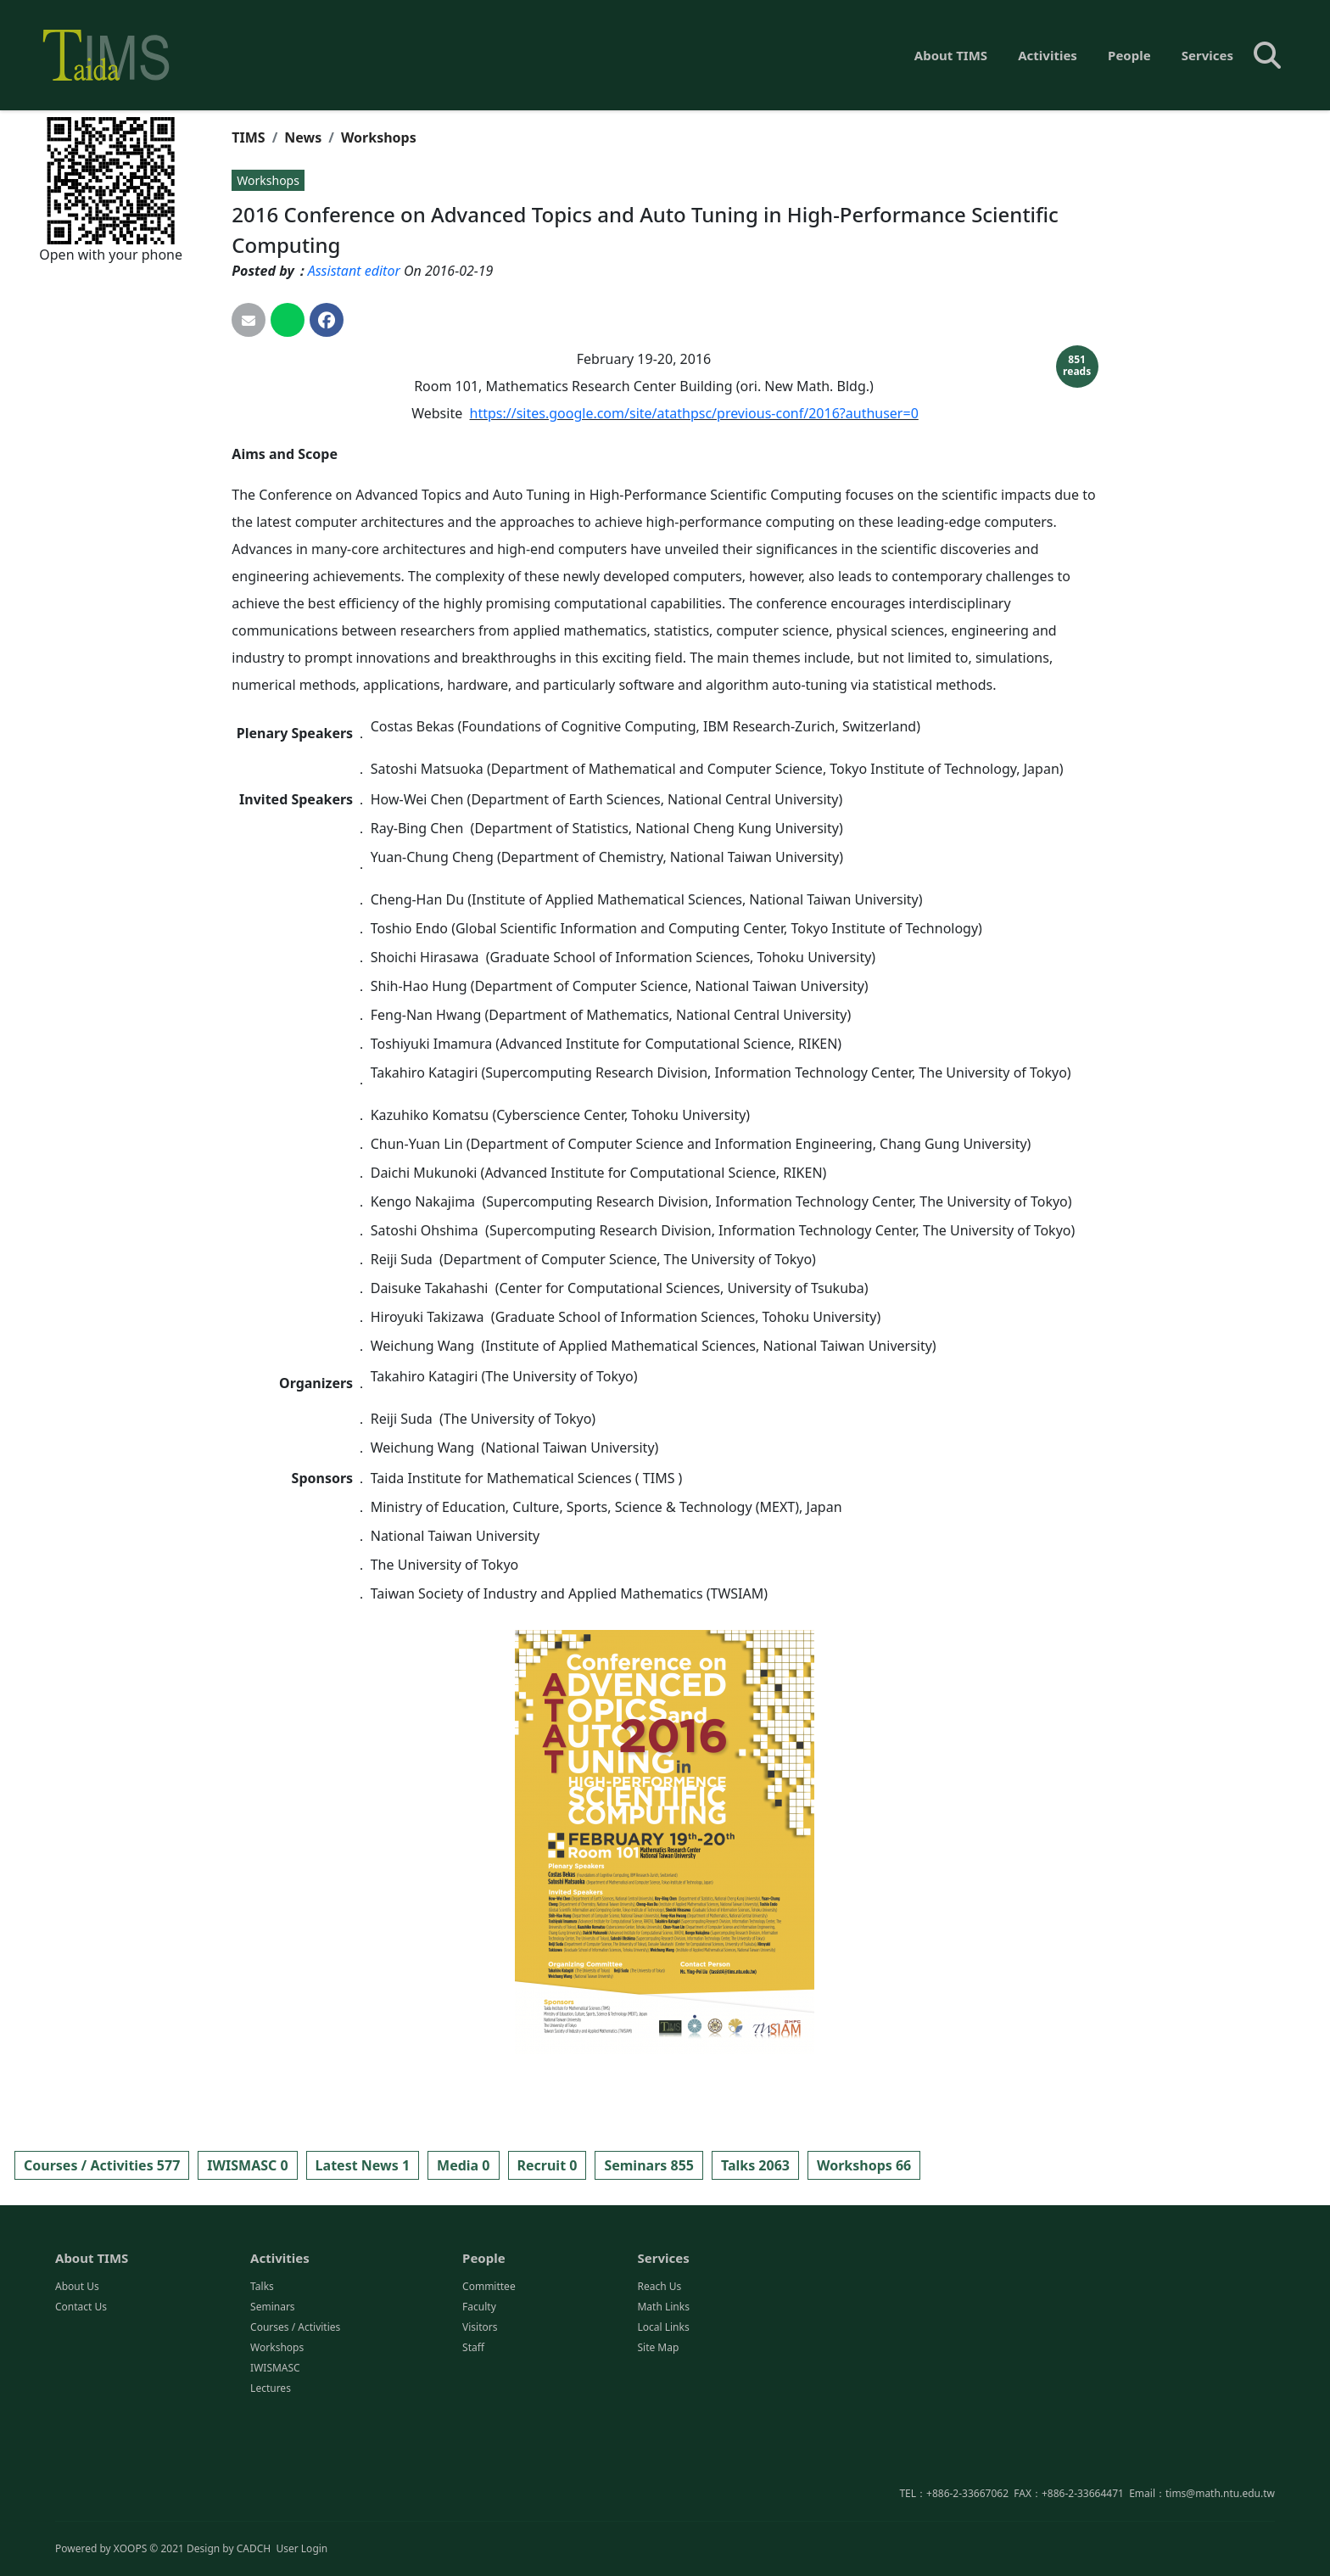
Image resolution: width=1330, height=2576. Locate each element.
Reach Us (659, 2365)
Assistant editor (354, 270)
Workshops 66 (864, 2165)
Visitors (479, 2406)
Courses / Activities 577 (102, 2165)
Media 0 (463, 2165)
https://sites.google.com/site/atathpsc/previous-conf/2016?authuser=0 (694, 413)
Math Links (663, 2385)
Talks (262, 2365)
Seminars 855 (649, 2165)
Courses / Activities (295, 2406)
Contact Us (81, 2385)
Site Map (658, 2426)
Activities (1047, 55)
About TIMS (950, 55)
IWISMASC (275, 2446)
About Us (77, 2365)
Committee (489, 2365)
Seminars (272, 2385)
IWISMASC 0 (247, 2165)
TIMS (248, 137)
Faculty (479, 2385)
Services (1207, 55)
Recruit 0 (547, 2165)
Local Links (663, 2406)
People (1129, 55)
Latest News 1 (363, 2165)
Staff (473, 2426)
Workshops (378, 137)
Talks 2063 (755, 2165)
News (302, 137)
